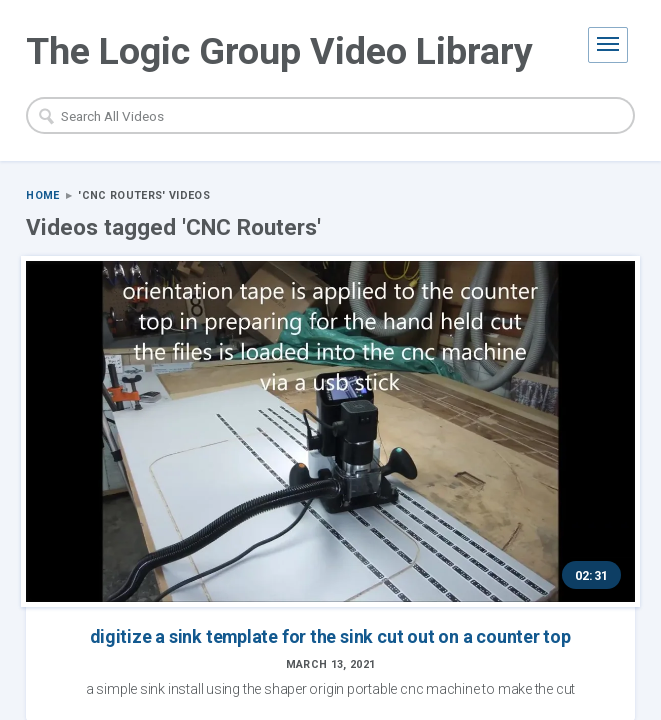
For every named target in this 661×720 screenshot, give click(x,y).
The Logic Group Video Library (279, 51)
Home (42, 196)
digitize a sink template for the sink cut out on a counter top (169, 480)
